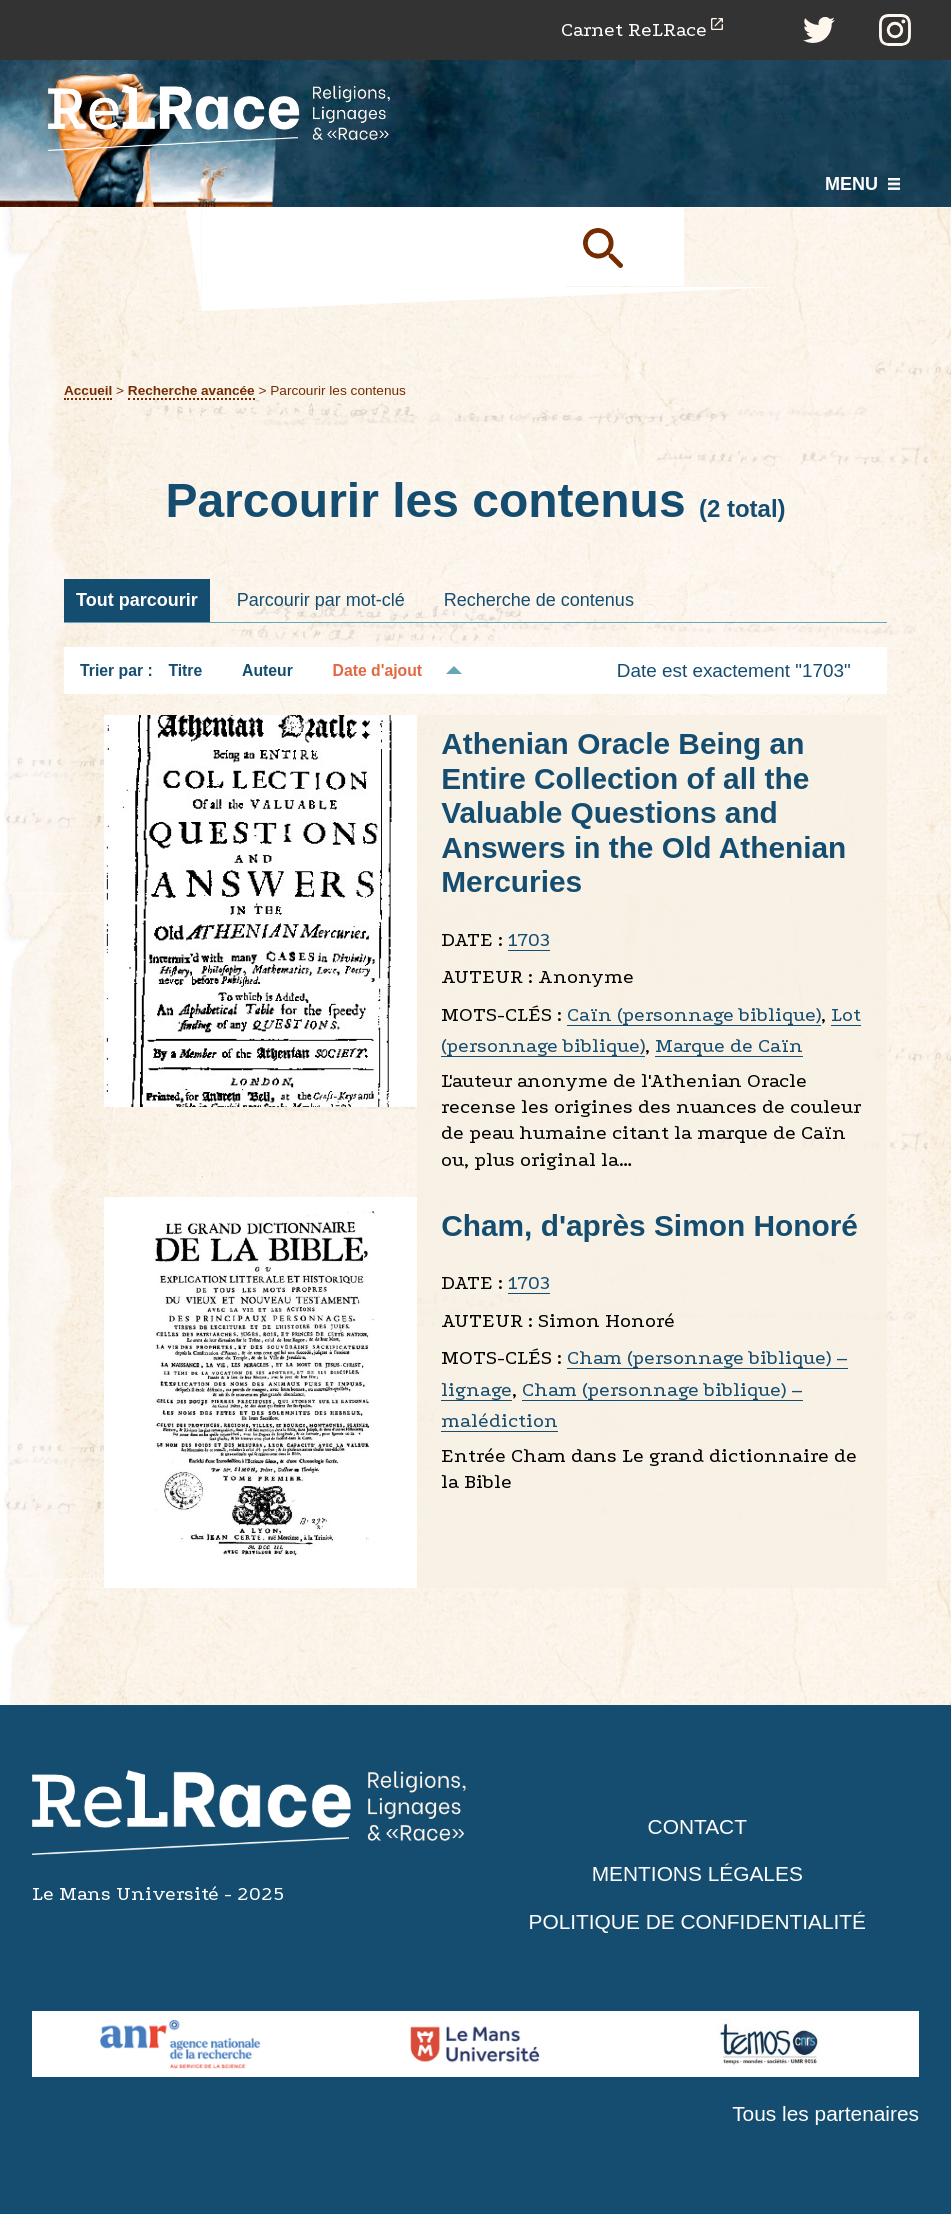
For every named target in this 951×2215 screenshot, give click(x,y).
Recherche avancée (191, 390)
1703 (529, 939)
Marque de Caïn (729, 1046)
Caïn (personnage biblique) (694, 1014)
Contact (697, 1826)
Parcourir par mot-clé (321, 600)
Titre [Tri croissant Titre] (185, 670)
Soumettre (626, 247)
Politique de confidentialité (697, 1921)
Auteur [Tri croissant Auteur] (267, 670)
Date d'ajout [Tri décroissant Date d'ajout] (378, 670)
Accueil (88, 390)
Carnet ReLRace (632, 29)
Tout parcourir (137, 600)
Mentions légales (697, 1874)
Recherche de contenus (539, 600)
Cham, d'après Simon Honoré (650, 1225)
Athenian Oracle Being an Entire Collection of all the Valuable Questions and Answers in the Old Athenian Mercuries (644, 813)
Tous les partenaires (825, 2113)
